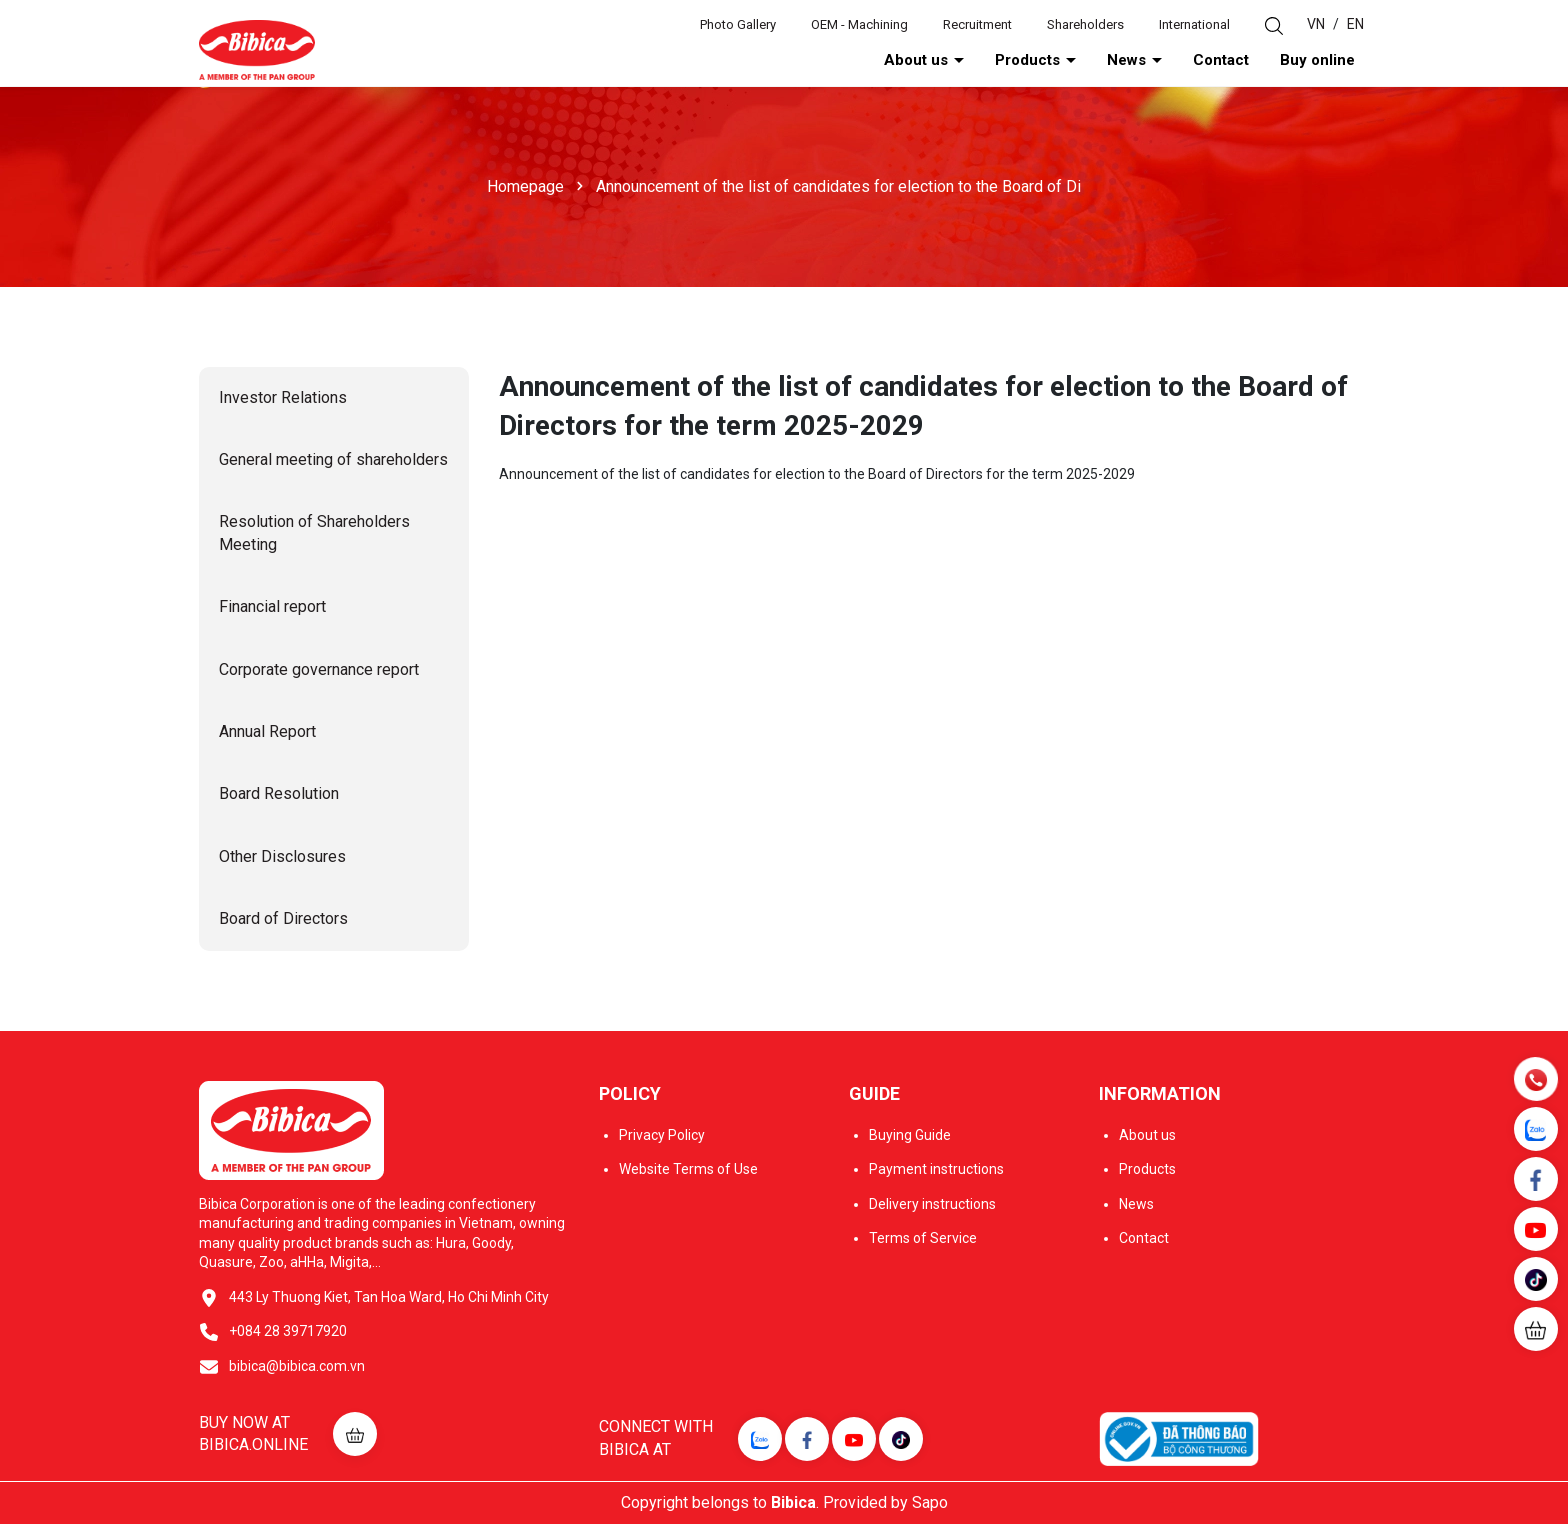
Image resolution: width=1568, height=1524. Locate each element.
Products (1029, 60)
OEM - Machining (859, 24)
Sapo (930, 1502)
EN (1355, 24)
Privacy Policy (662, 1135)
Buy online (1317, 60)
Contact (1221, 60)
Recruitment (977, 24)
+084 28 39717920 (288, 1331)
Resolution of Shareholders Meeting (314, 532)
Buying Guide (910, 1135)
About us (918, 60)
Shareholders (1085, 24)
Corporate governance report (319, 669)
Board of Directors (283, 918)
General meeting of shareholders (333, 459)
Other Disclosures (282, 856)
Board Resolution (279, 793)
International (1194, 24)
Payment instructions (936, 1169)
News (1128, 60)
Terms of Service (923, 1238)
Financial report (272, 606)
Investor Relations (283, 397)
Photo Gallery (738, 24)
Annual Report (267, 731)
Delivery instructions (932, 1204)
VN (1316, 24)
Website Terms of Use (688, 1169)
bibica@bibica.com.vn (297, 1366)
